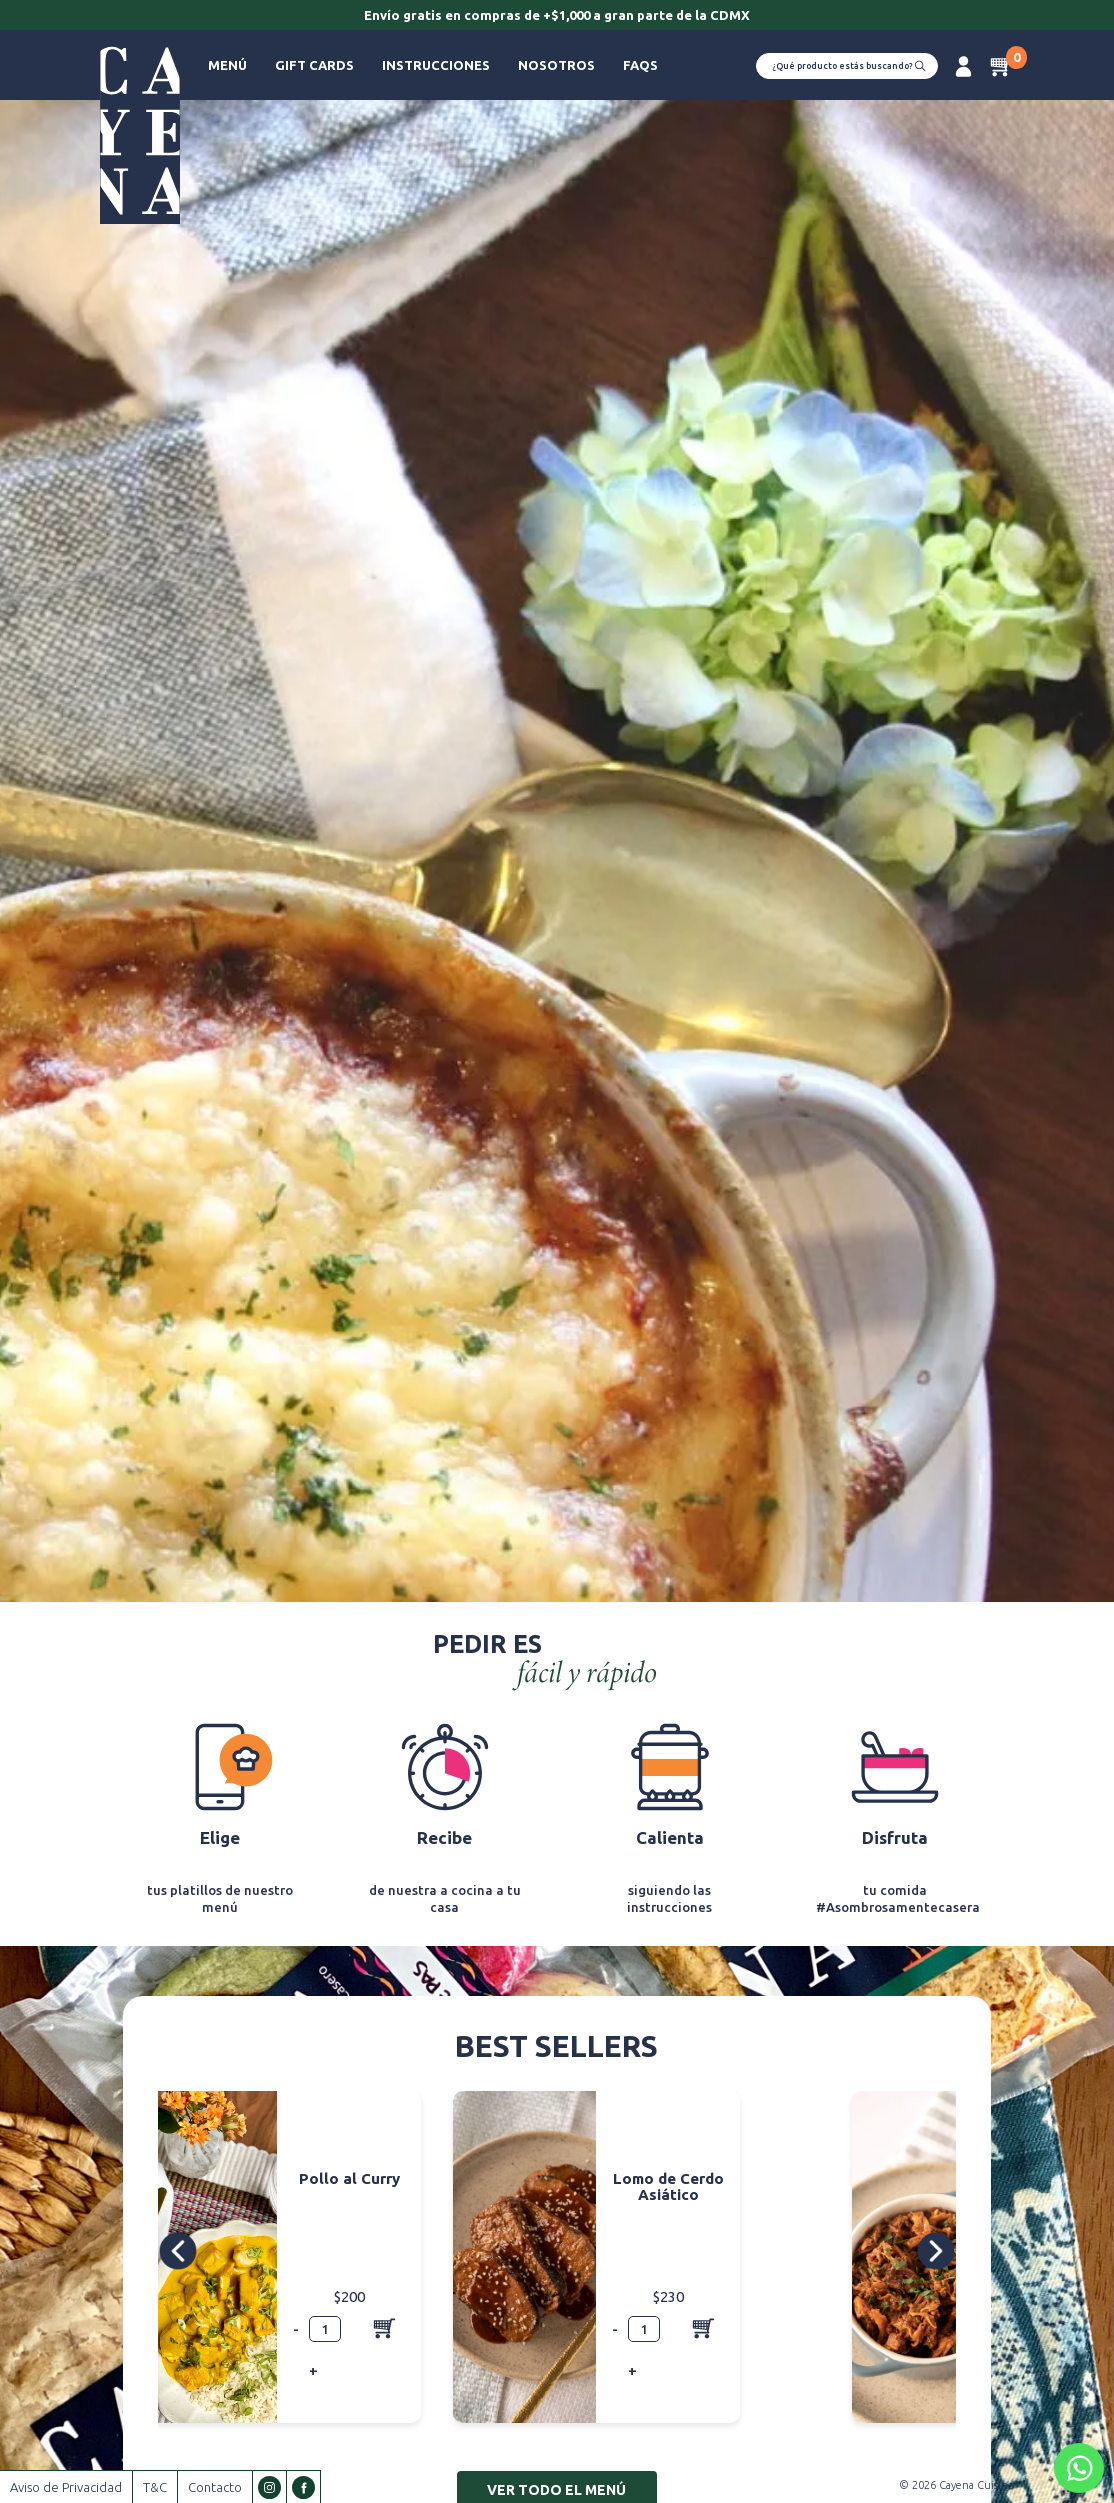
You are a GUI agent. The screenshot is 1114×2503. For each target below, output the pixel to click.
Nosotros (556, 65)
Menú (227, 65)
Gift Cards (314, 65)
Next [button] (935, 2250)
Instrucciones (436, 65)
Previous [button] (181, 2250)
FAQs (640, 65)
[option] (557, 17)
